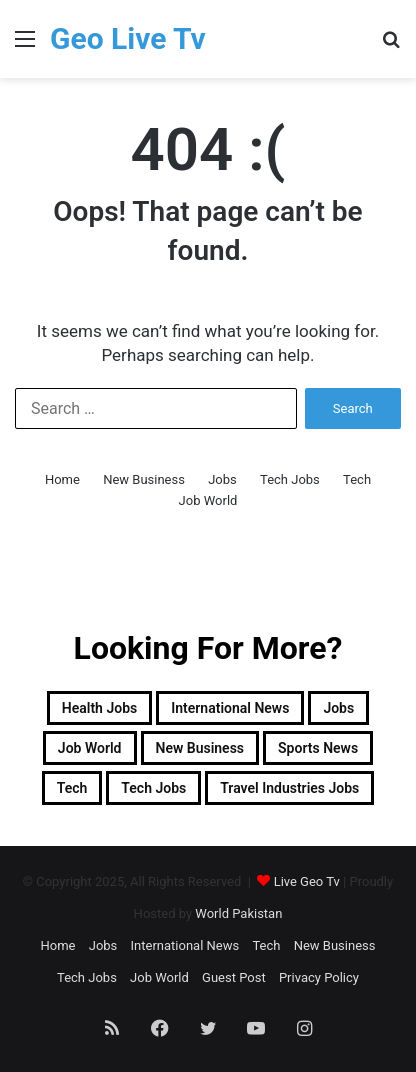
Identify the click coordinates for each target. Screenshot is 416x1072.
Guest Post (234, 977)
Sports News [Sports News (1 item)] (318, 748)
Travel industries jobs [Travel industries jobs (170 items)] (289, 788)
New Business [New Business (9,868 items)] (200, 748)
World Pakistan (238, 913)
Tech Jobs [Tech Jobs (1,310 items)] (153, 788)
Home (62, 479)
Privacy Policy (319, 977)
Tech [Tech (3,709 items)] (72, 788)
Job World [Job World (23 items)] (90, 748)
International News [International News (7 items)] (230, 708)
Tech (357, 479)
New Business (144, 479)
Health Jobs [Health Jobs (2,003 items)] (99, 708)
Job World (208, 500)
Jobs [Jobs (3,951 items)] (338, 708)
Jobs (222, 479)
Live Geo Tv (307, 881)
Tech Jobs (290, 479)
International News (185, 945)
